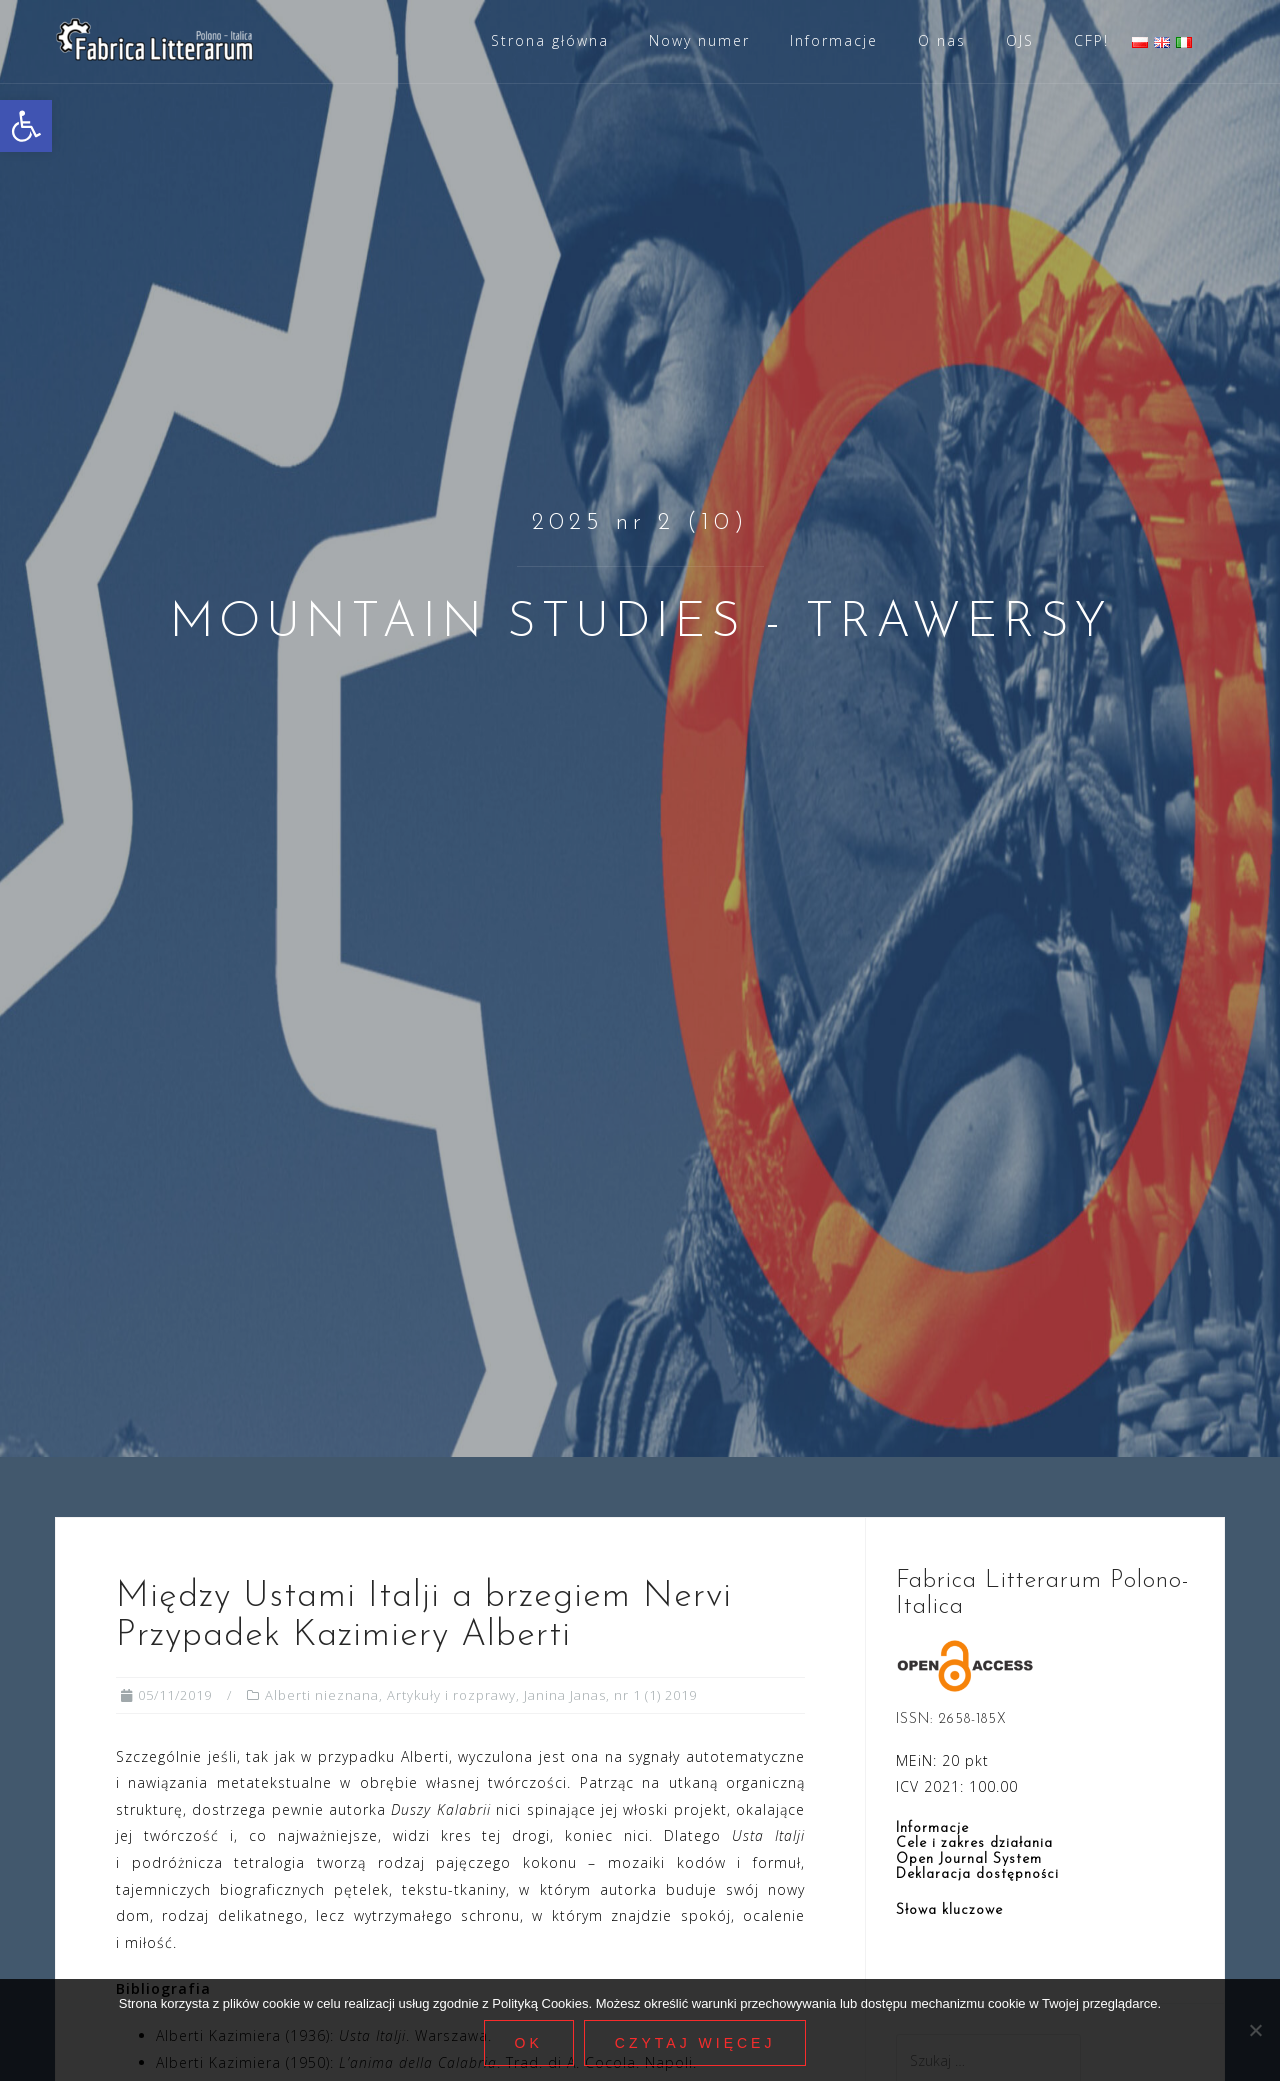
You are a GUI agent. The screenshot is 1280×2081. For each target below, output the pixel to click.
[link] (26, 126)
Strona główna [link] (550, 40)
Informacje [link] (834, 40)
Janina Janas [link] (565, 1695)
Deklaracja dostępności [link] (977, 1874)
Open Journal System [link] (969, 1859)
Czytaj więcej (695, 2043)
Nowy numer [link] (699, 40)
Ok (529, 2043)
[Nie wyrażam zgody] (1255, 2030)
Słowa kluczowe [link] (949, 1910)
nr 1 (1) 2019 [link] (655, 1695)
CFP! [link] (1091, 40)
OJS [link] (1020, 40)
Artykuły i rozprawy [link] (451, 1695)
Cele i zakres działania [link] (974, 1843)
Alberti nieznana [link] (322, 1695)
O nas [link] (942, 40)
